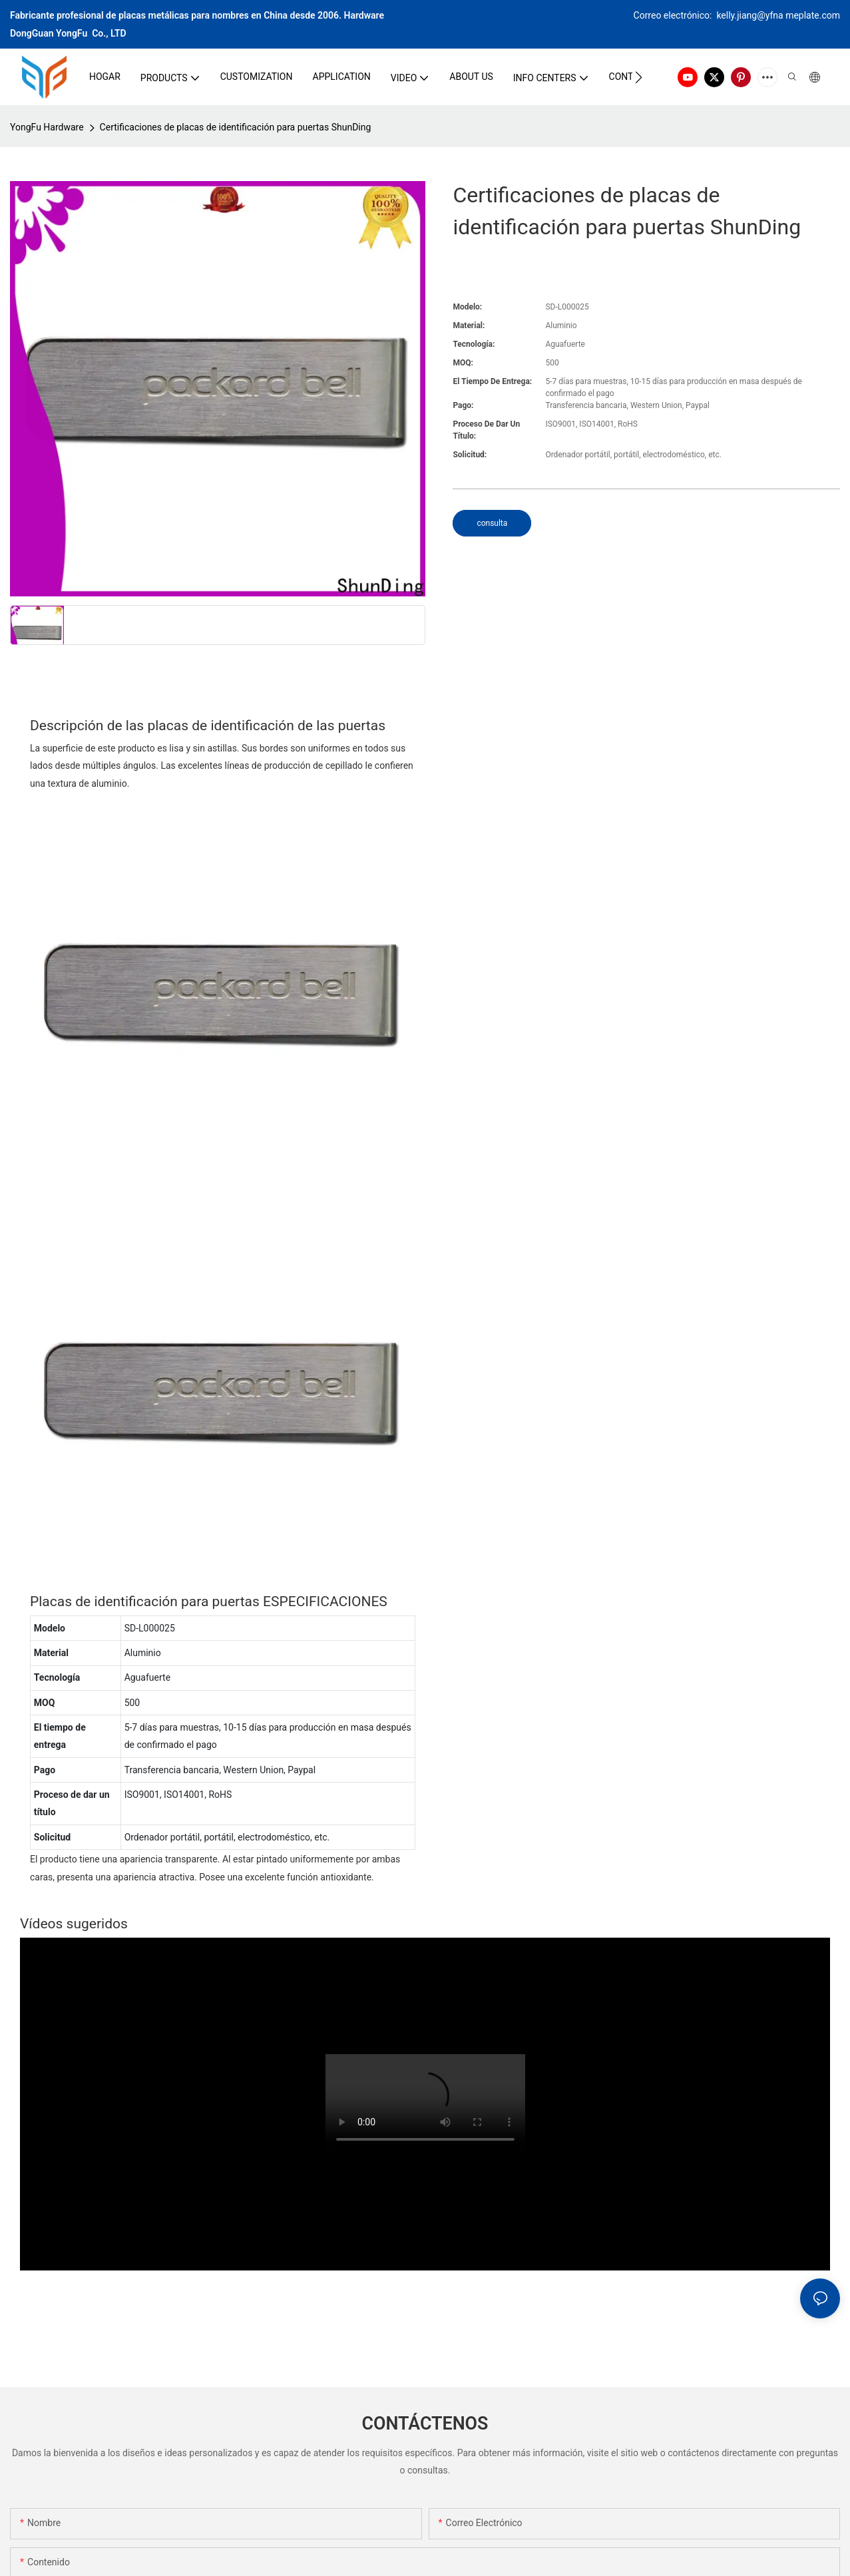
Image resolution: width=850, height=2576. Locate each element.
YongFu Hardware (47, 127)
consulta (492, 523)
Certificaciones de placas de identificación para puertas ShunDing (235, 127)
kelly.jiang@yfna (749, 15)
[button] (638, 77)
